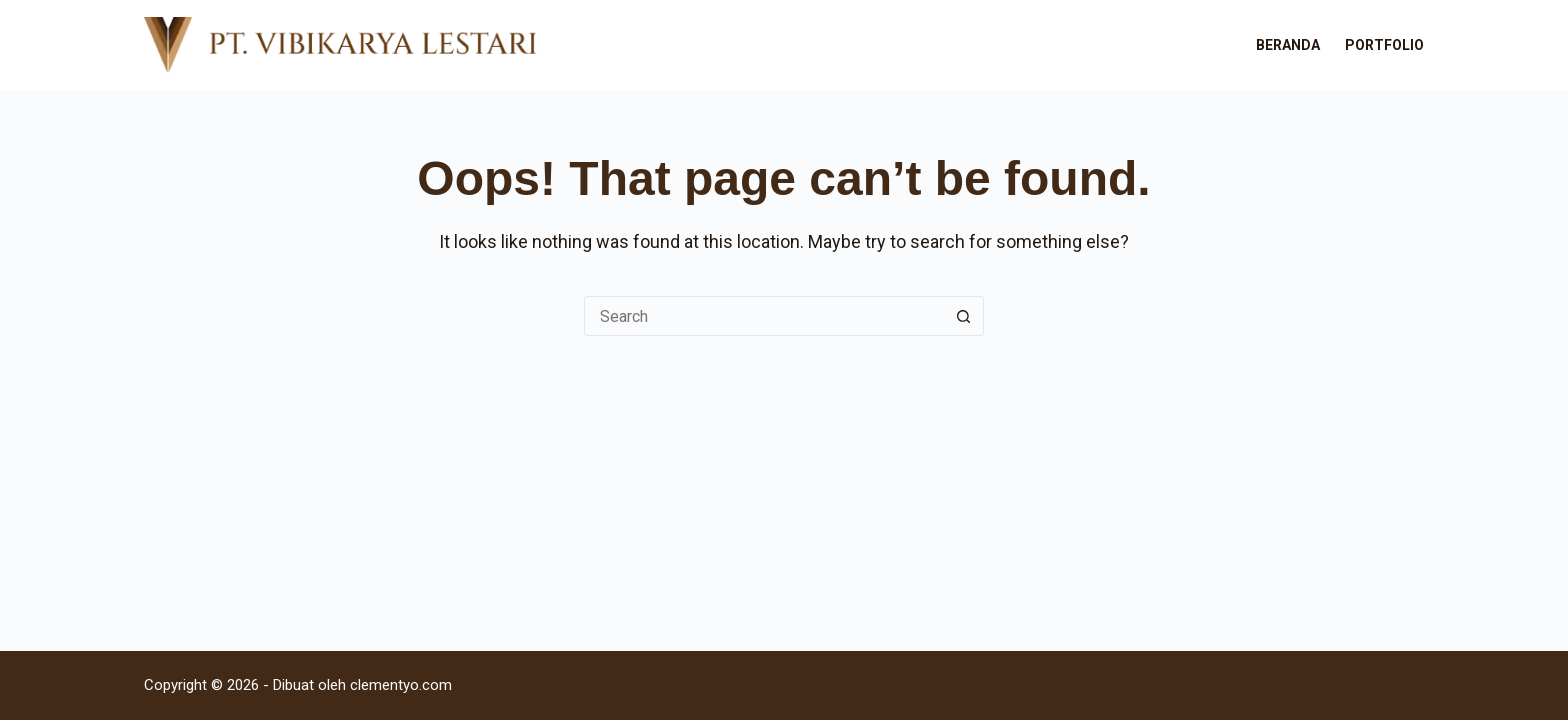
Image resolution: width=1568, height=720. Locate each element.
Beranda (1288, 45)
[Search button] (964, 316)
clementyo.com (401, 685)
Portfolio (1384, 45)
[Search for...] (764, 316)
